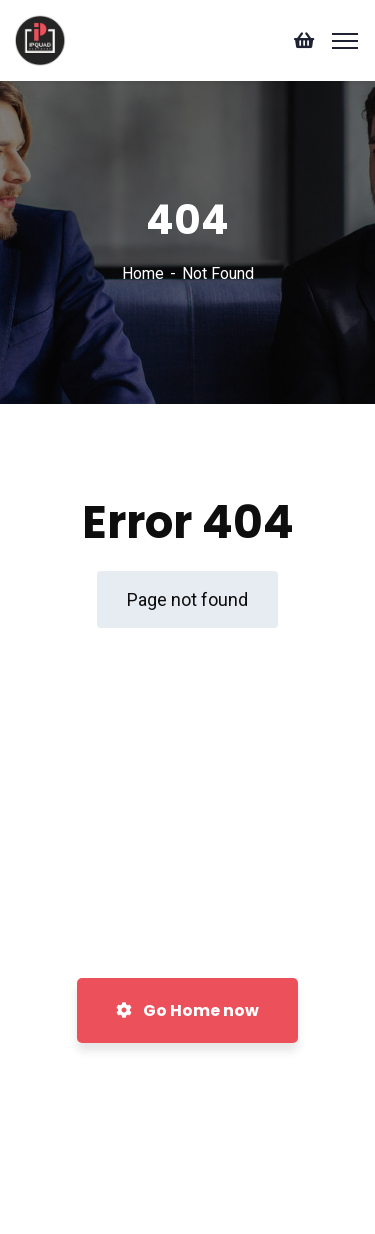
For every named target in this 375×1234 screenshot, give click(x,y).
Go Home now (187, 1010)
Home (143, 273)
